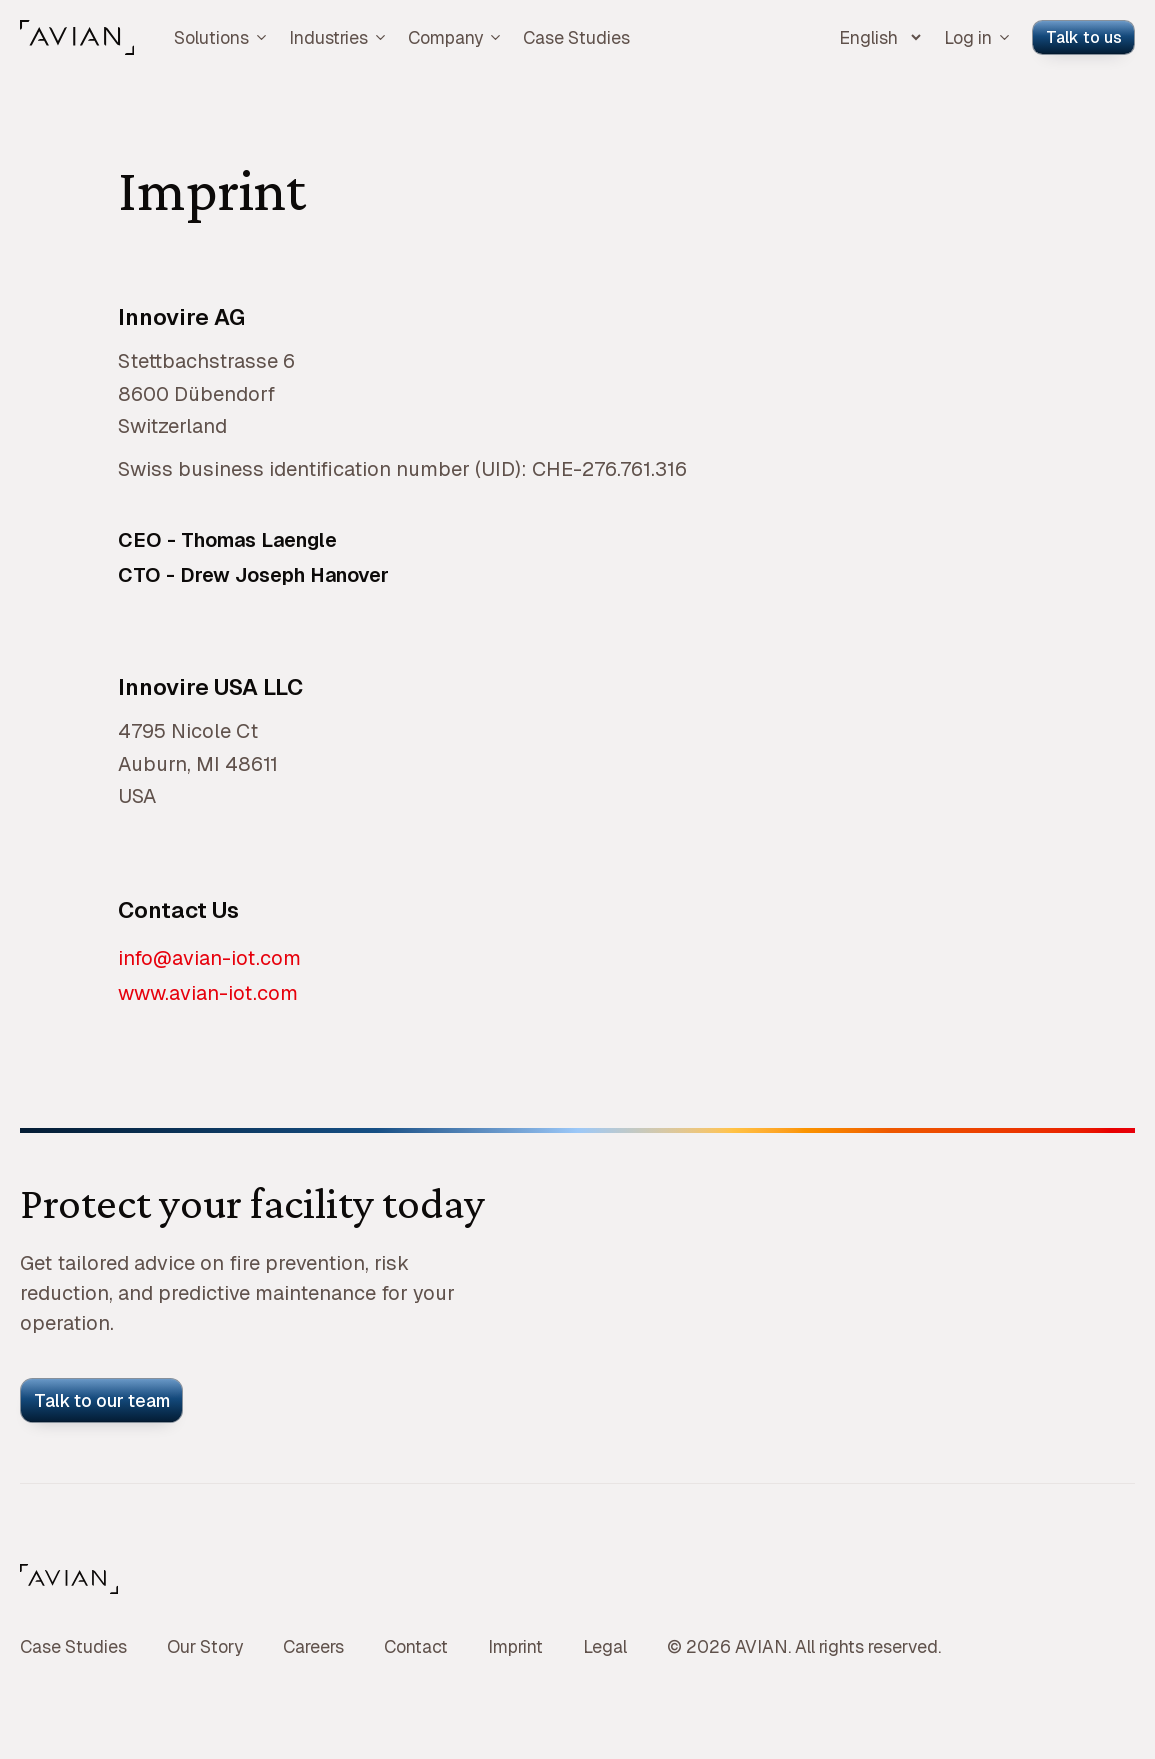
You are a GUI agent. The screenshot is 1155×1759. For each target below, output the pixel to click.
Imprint (515, 1646)
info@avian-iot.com (209, 958)
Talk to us (1084, 37)
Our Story (205, 1646)
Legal (605, 1646)
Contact (416, 1646)
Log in (978, 37)
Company (455, 37)
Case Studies (576, 37)
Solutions (221, 37)
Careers (313, 1646)
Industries (338, 37)
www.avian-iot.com (208, 993)
